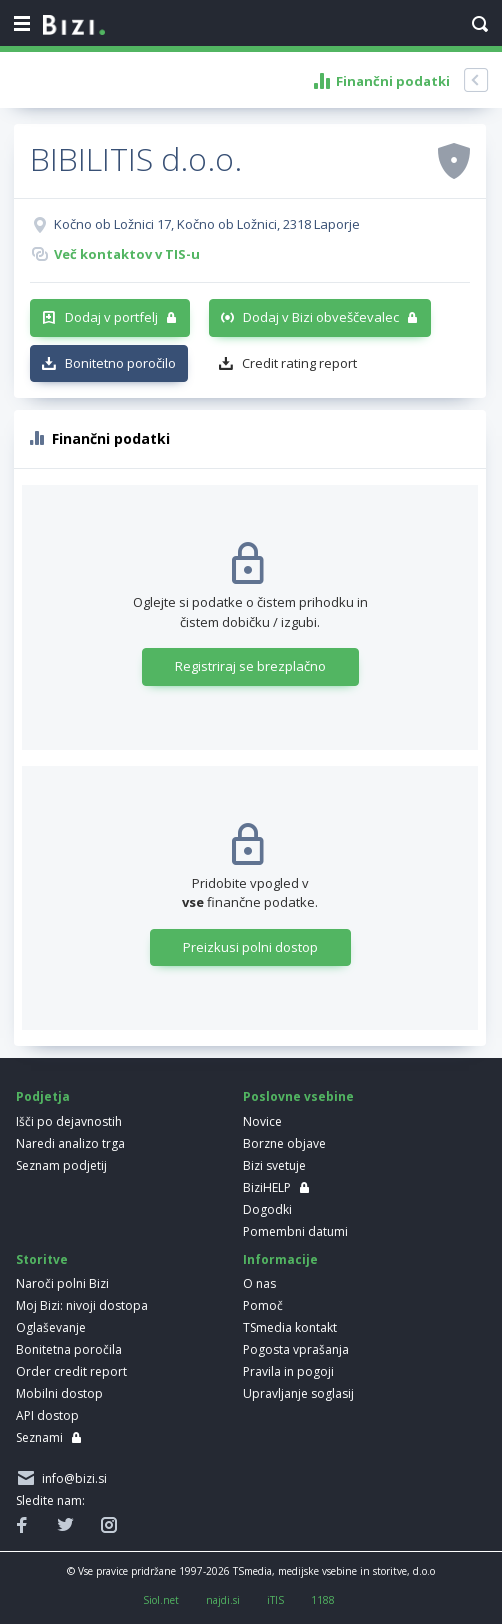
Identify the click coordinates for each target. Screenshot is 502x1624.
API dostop (47, 1415)
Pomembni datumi (295, 1231)
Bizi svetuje (274, 1165)
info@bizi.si (71, 1478)
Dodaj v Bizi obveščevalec (321, 317)
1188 (323, 1600)
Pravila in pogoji (288, 1371)
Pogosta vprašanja (296, 1349)
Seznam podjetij (61, 1165)
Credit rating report (299, 363)
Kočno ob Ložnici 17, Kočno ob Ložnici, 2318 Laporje (207, 224)
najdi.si (223, 1600)
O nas (259, 1283)
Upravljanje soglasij (298, 1393)
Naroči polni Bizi (62, 1283)
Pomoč (263, 1305)
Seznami (39, 1437)
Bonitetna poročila (69, 1349)
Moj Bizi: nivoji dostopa (82, 1305)
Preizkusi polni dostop (250, 947)
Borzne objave (284, 1143)
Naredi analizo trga (70, 1143)
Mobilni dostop (59, 1393)
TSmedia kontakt (290, 1327)
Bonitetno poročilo (120, 363)
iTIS (275, 1600)
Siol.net (161, 1600)
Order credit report (71, 1371)
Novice (262, 1121)
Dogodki (267, 1209)
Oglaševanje (51, 1327)
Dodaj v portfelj (111, 317)
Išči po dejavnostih (69, 1121)
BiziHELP (267, 1187)
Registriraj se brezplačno (250, 666)
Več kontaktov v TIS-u (127, 254)
